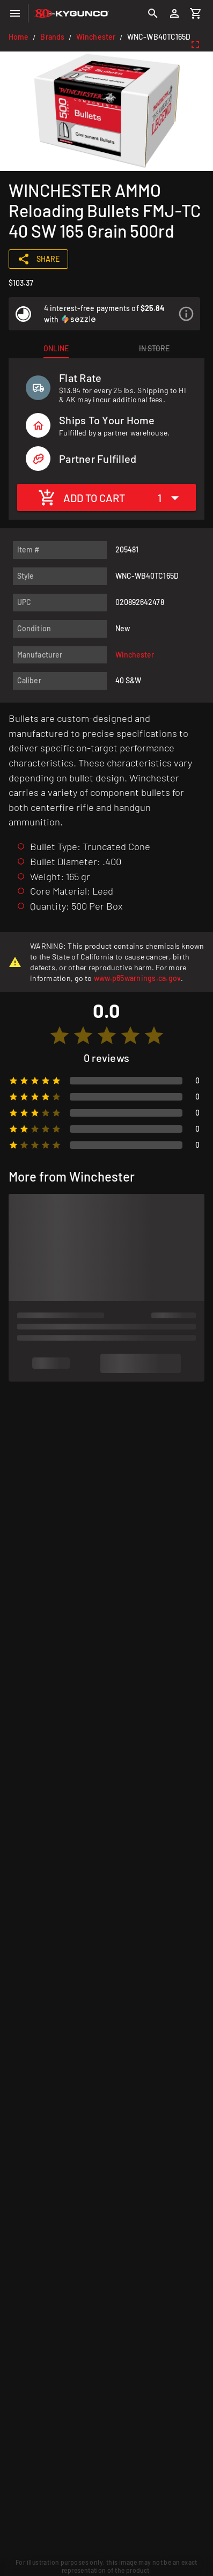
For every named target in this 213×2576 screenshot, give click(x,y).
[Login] (174, 13)
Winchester (95, 36)
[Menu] (15, 13)
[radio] (59, 1035)
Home (18, 36)
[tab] (56, 348)
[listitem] (104, 313)
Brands (52, 36)
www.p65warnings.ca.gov (137, 978)
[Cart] (196, 13)
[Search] (153, 13)
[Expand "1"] (171, 497)
